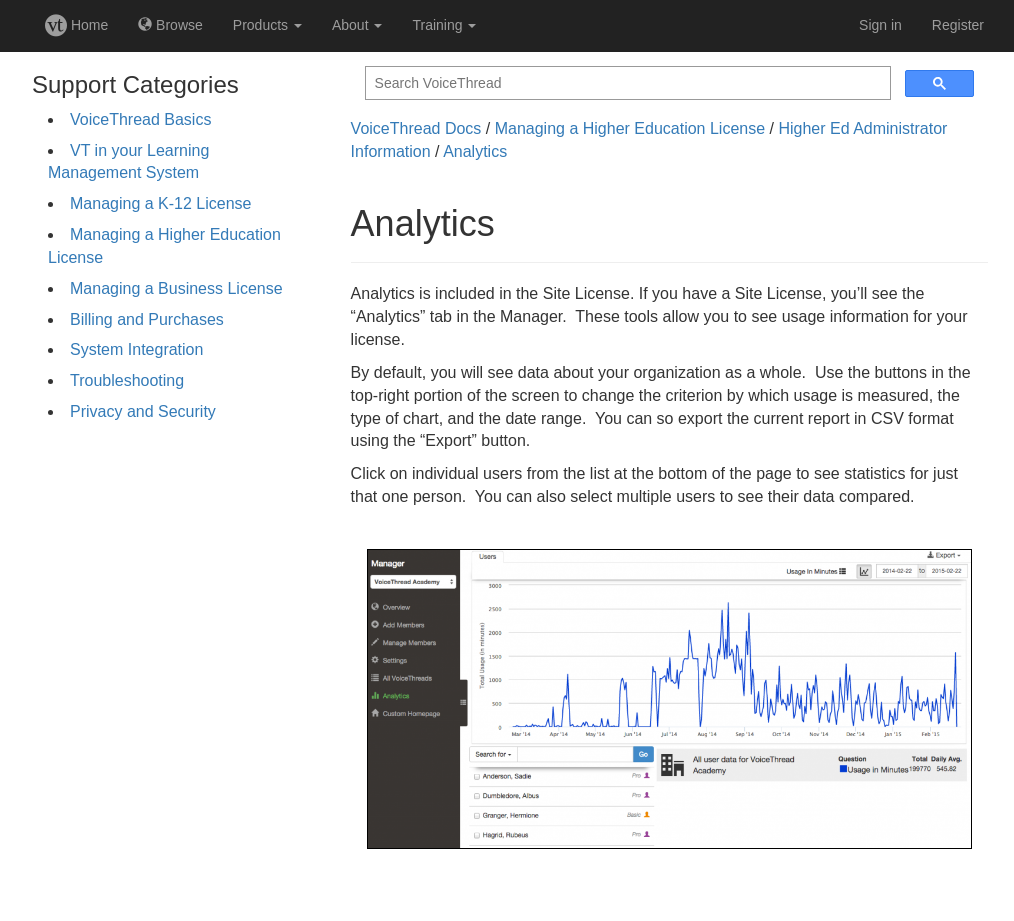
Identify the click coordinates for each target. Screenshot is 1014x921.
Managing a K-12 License (160, 203)
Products (267, 25)
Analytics (475, 151)
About (357, 25)
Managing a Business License (176, 288)
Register (958, 25)
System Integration (136, 349)
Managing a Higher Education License (630, 128)
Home (76, 25)
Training (444, 25)
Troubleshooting (127, 380)
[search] (626, 83)
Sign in (880, 25)
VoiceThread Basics (140, 119)
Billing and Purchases (147, 319)
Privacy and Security (143, 411)
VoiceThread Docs (416, 128)
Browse (170, 25)
